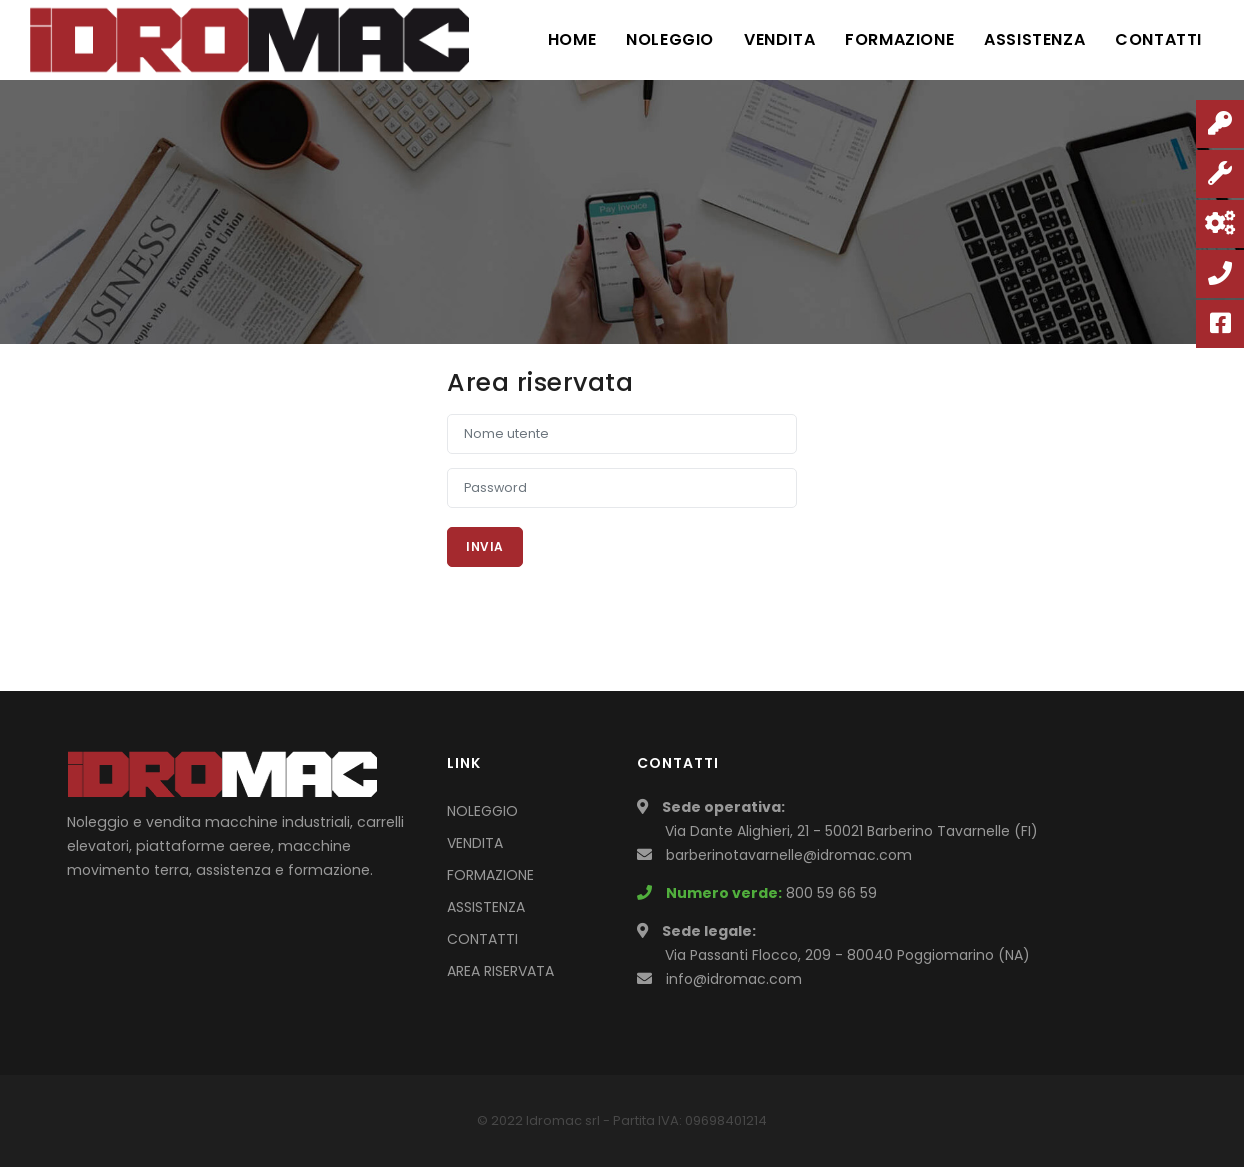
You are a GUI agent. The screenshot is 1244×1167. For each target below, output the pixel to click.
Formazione (899, 39)
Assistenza (1034, 39)
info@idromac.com (734, 979)
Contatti (1158, 39)
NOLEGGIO (482, 811)
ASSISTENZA (486, 907)
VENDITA (475, 843)
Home (572, 39)
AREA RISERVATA (500, 971)
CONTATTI (482, 939)
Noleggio (670, 39)
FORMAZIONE (490, 875)
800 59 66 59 (831, 893)
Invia (485, 546)
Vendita (779, 39)
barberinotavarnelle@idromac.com (789, 855)
